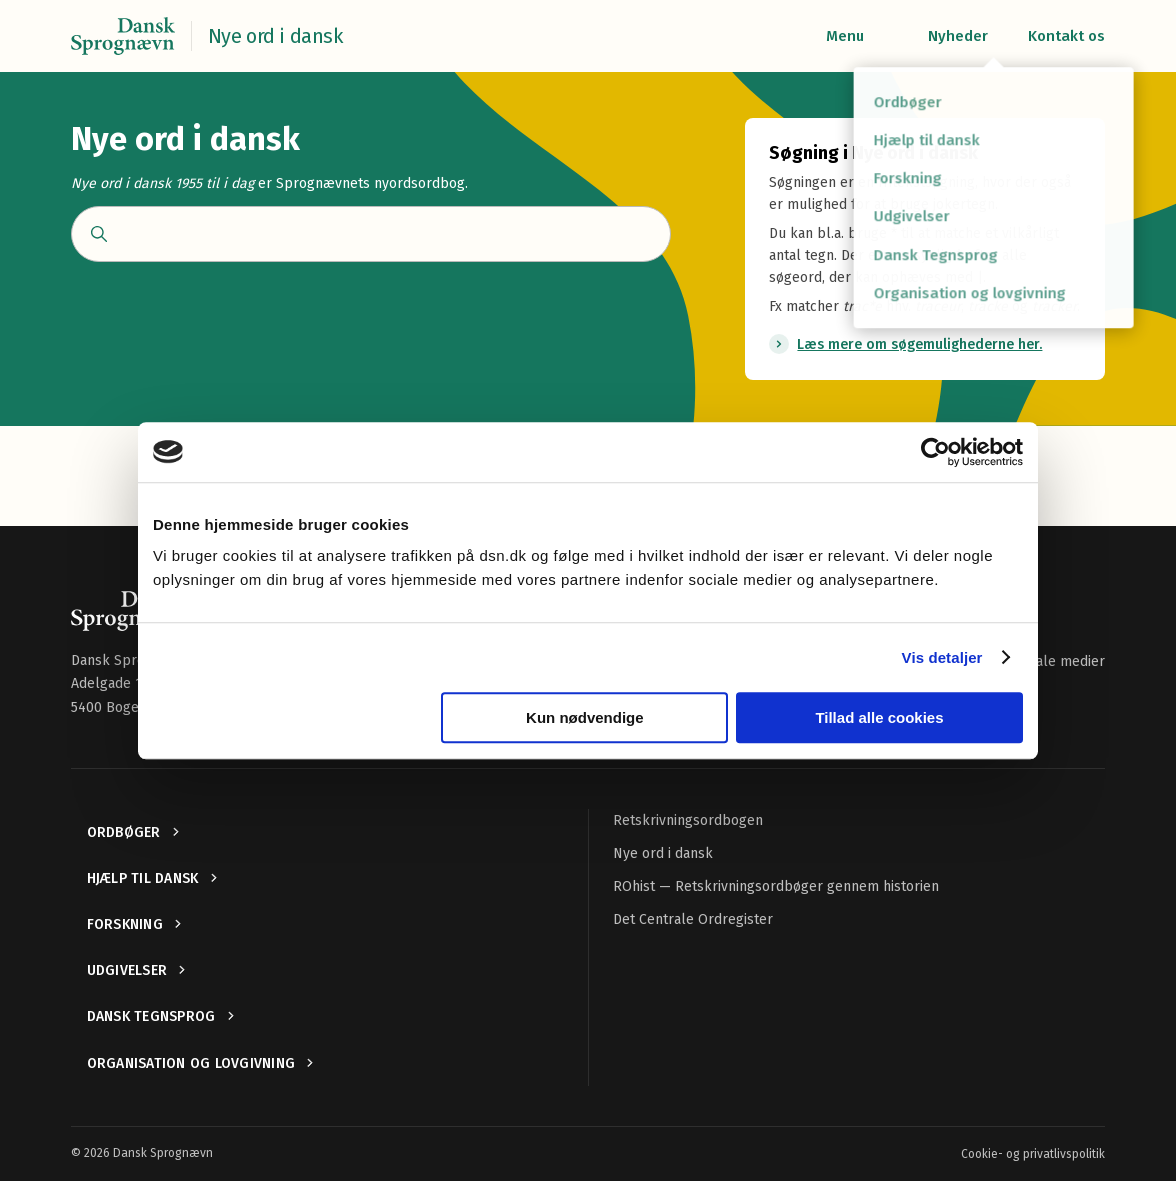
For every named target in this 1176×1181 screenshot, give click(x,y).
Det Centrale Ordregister (693, 919)
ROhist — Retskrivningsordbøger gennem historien (776, 886)
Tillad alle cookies (879, 717)
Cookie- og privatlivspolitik (1033, 1154)
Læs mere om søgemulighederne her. (919, 344)
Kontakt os (1066, 36)
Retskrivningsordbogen (688, 820)
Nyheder (958, 36)
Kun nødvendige (585, 717)
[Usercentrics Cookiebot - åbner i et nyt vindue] (935, 452)
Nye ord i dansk (663, 853)
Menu (845, 36)
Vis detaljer (942, 657)
